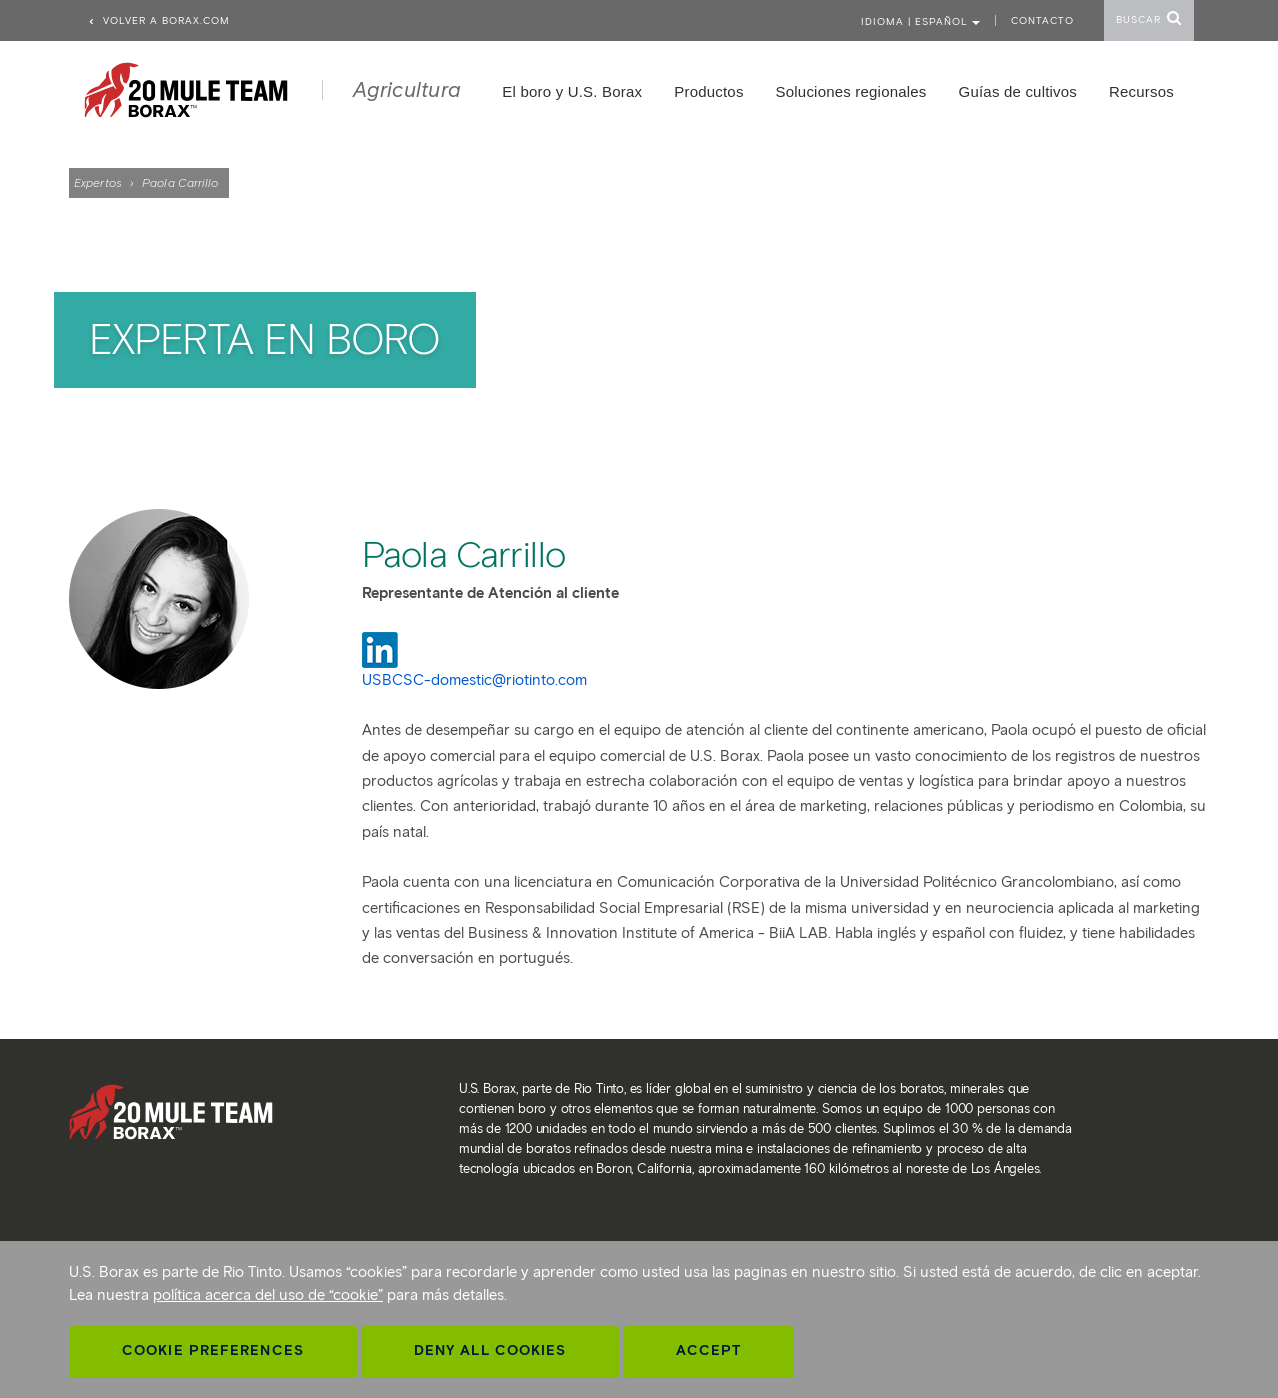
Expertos (98, 182)
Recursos (1141, 91)
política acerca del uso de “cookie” (268, 1295)
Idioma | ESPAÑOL (920, 21)
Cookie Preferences (213, 1350)
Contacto (1042, 20)
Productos (708, 91)
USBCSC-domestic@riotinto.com (474, 680)
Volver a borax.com (158, 20)
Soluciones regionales (851, 91)
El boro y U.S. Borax (572, 91)
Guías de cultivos (1018, 91)
